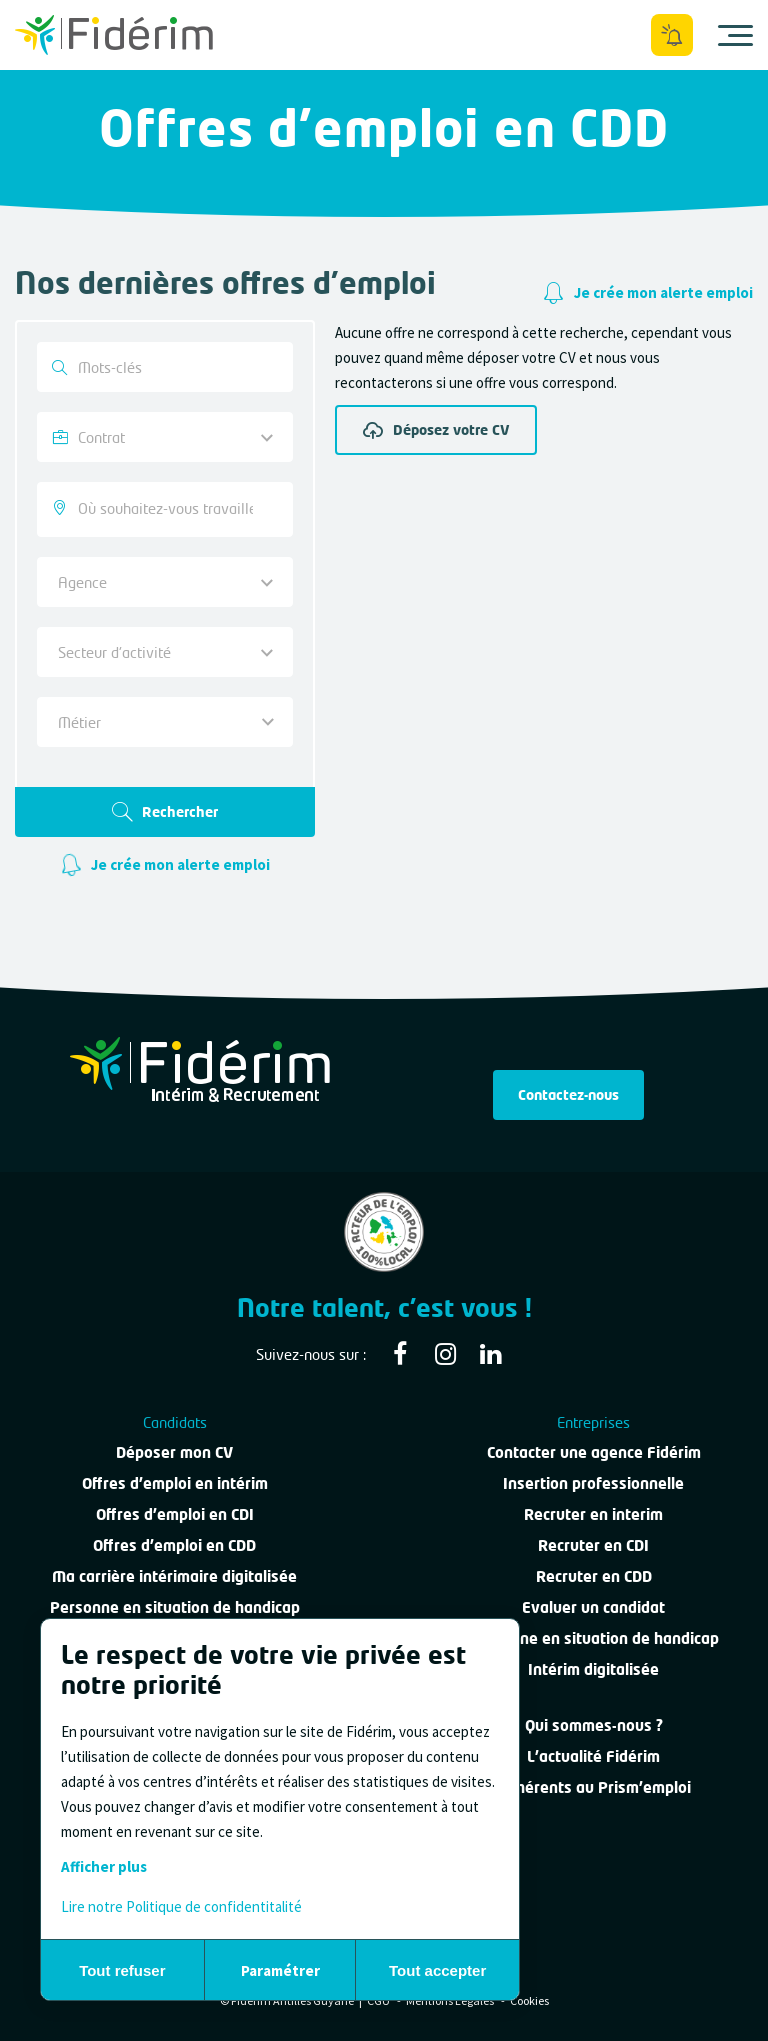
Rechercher (165, 812)
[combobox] (165, 509)
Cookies (529, 2000)
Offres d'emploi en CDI (175, 1514)
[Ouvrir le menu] (735, 35)
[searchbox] (167, 508)
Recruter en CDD (594, 1576)
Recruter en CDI (593, 1545)
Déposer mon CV (174, 1452)
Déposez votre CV (436, 430)
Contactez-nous (568, 1094)
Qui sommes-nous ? (594, 1725)
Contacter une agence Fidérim (594, 1452)
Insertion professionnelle (593, 1483)
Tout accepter (437, 1970)
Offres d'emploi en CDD (174, 1545)
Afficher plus (104, 1866)
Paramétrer (280, 1970)
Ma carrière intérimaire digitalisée (174, 1576)
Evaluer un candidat (593, 1607)
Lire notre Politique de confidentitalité (181, 1906)
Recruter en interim (593, 1514)
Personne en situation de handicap (175, 1607)
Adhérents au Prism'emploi (594, 1787)
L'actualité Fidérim (593, 1756)
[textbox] (157, 722)
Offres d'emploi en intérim (175, 1483)
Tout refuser (122, 1970)
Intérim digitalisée (593, 1669)
